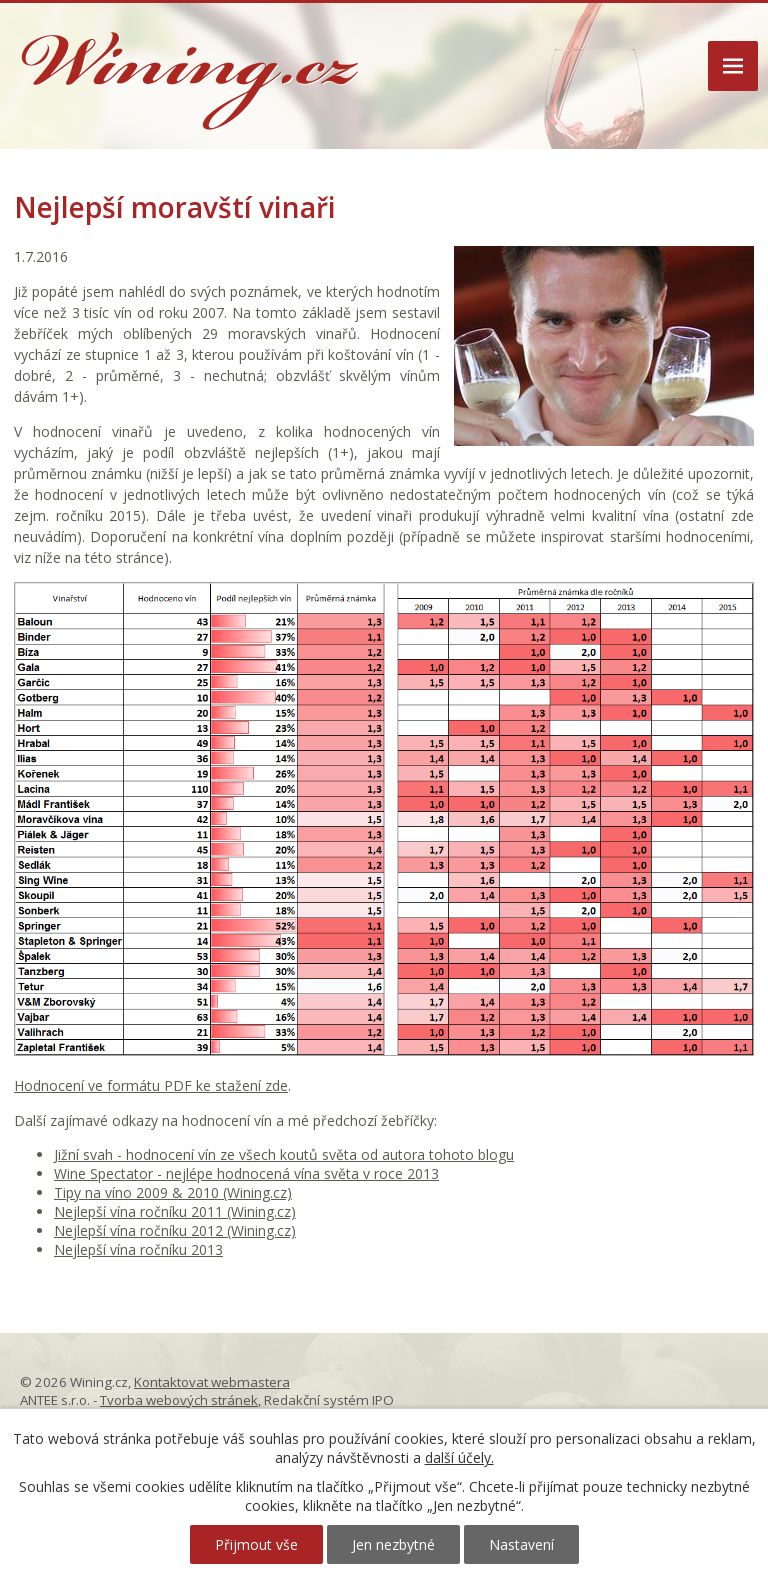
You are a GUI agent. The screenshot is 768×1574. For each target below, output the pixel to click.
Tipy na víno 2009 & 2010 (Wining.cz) (173, 1192)
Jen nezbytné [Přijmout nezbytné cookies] (393, 1544)
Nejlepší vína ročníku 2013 (138, 1249)
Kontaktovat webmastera (212, 1382)
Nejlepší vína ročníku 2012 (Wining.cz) (175, 1230)
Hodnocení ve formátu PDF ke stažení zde (151, 1085)
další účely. (459, 1457)
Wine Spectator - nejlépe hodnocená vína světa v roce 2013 (246, 1173)
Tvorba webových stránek (179, 1400)
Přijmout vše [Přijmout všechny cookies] (256, 1544)
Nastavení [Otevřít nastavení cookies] (521, 1544)
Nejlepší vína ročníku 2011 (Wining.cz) (175, 1211)
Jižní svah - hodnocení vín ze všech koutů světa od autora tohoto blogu (284, 1154)
